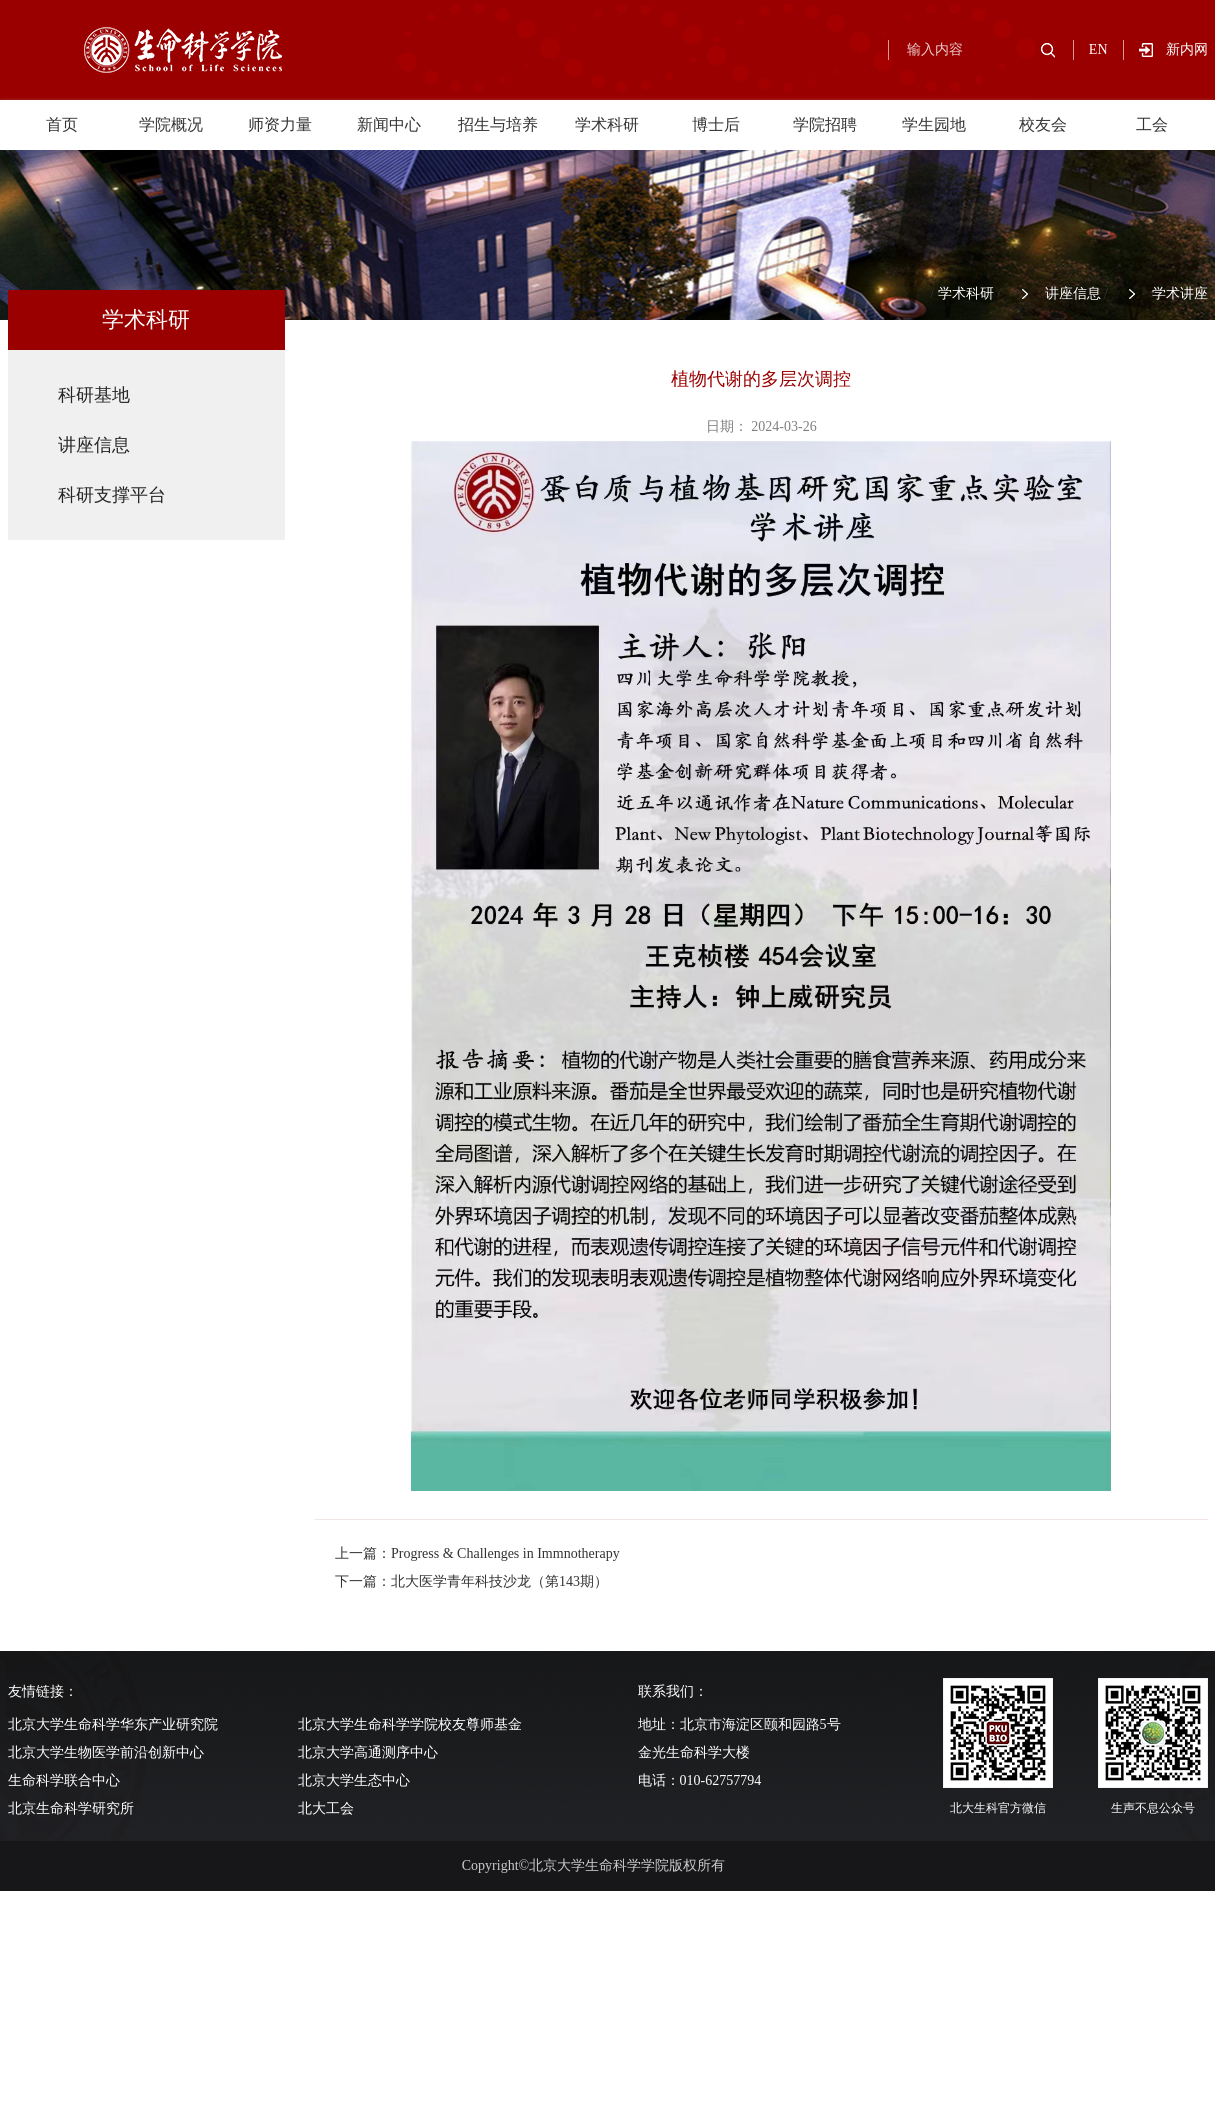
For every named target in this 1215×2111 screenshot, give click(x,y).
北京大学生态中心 (354, 1780)
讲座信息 (1073, 293)
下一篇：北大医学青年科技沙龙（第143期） (471, 1581)
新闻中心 (389, 124)
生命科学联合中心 (64, 1780)
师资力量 (280, 124)
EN (1098, 49)
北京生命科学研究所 (71, 1808)
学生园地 (934, 124)
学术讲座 (1180, 293)
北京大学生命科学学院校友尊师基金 (410, 1724)
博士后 (716, 124)
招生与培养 (498, 124)
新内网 (1187, 49)
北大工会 (326, 1808)
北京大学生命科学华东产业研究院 (113, 1724)
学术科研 (607, 124)
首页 (62, 124)
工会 (1152, 124)
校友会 (1043, 124)
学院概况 (171, 124)
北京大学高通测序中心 (368, 1752)
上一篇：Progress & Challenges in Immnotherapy (477, 1553)
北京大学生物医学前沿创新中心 (106, 1752)
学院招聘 (825, 124)
